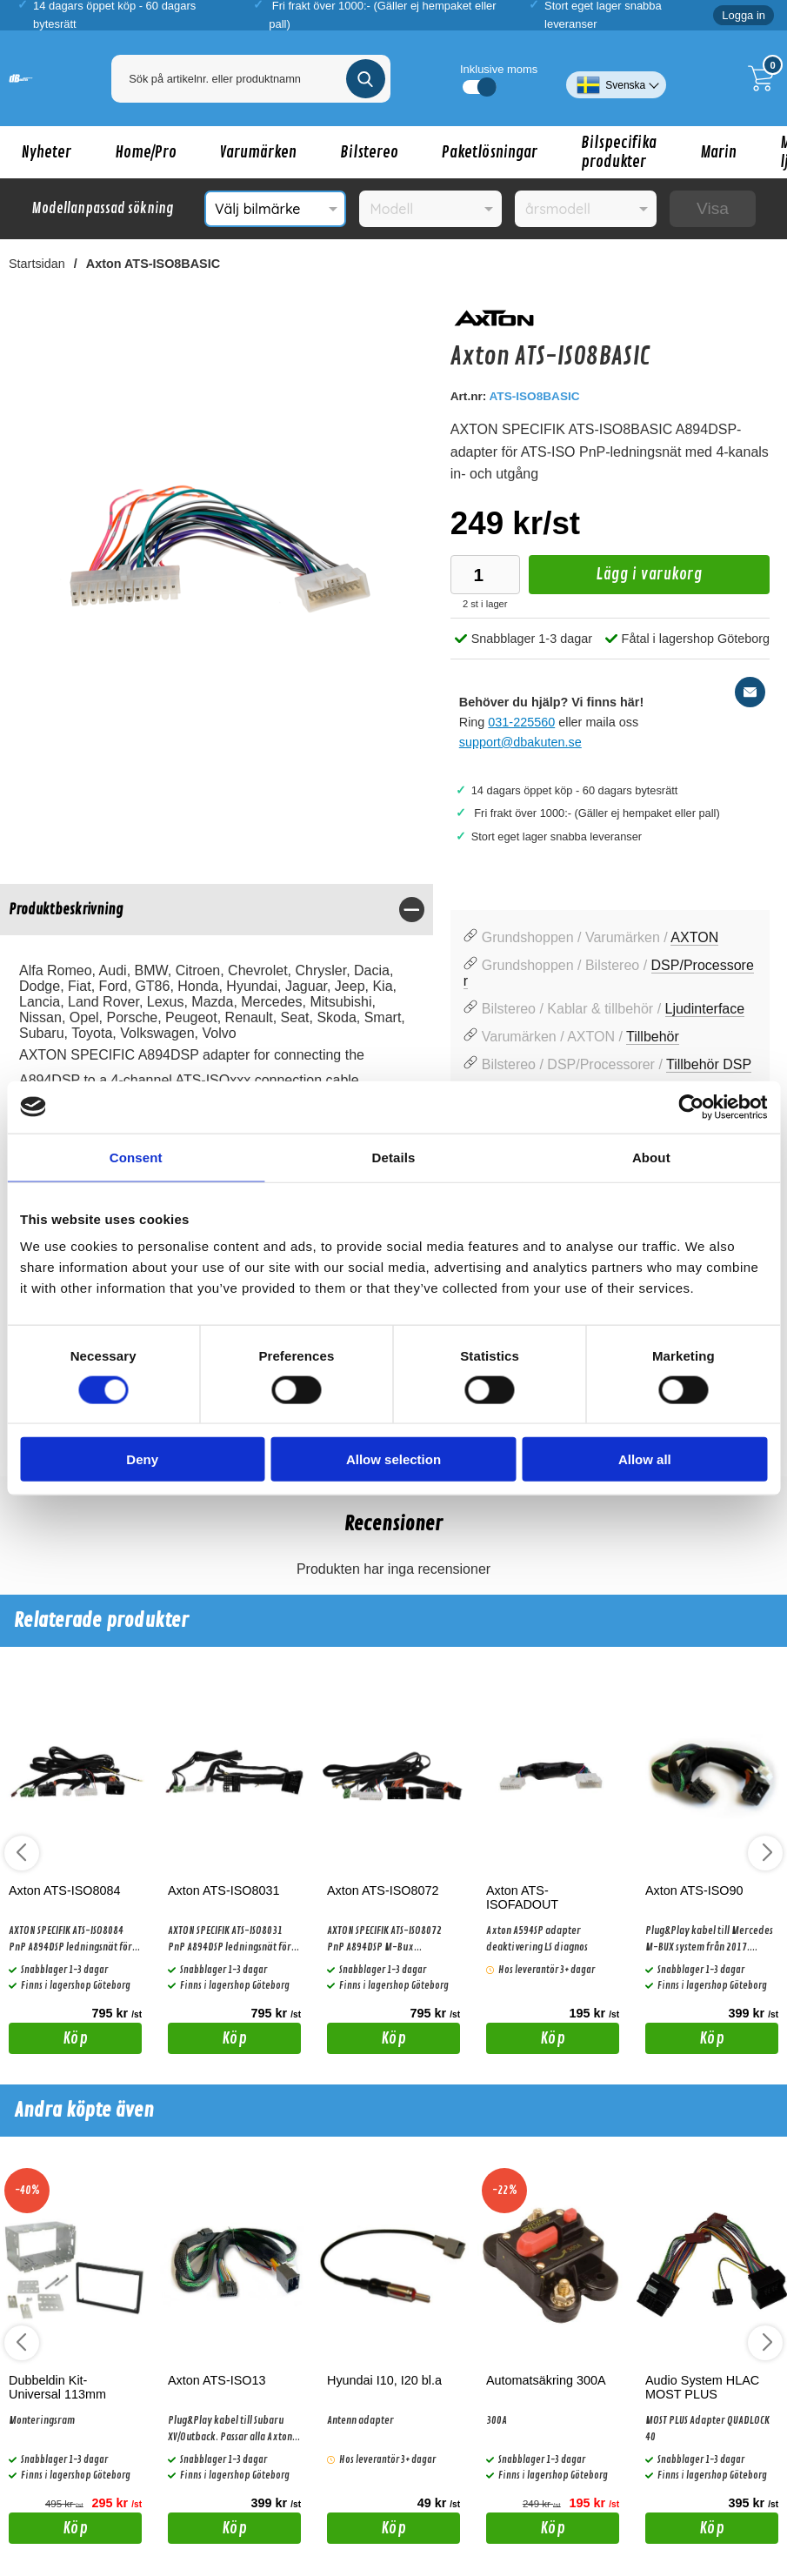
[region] (216, 909)
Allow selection (393, 1459)
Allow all (644, 1459)
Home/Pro (146, 152)
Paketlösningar (489, 152)
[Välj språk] (616, 78)
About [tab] (651, 1156)
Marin (718, 152)
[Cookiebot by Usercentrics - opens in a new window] (691, 1107)
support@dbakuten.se (520, 742)
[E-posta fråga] (750, 692)
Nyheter (46, 152)
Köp (48, 2041)
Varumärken (258, 152)
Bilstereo (369, 152)
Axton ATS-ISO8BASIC (153, 264)
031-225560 (521, 722)
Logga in (743, 15)
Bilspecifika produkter (619, 152)
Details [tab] (394, 1156)
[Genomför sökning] (365, 78)
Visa (713, 208)
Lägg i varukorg (616, 579)
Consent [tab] (136, 1156)
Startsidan (37, 264)
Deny (142, 1459)
